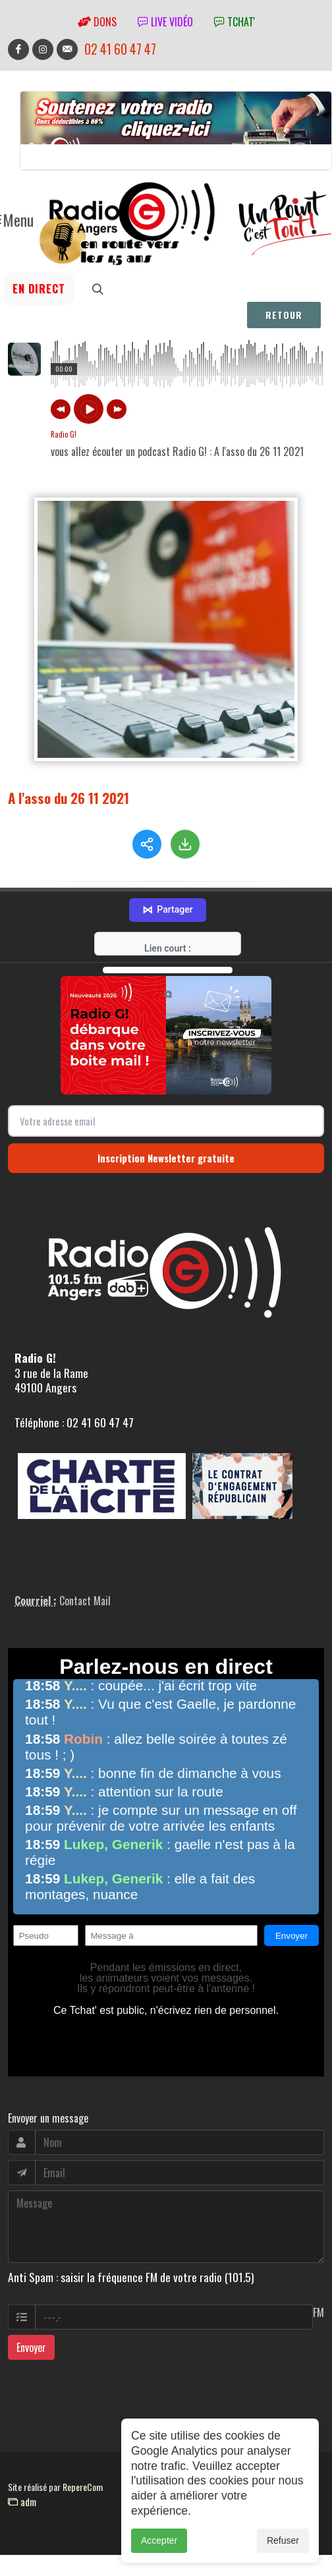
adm (22, 2482)
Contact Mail (85, 1581)
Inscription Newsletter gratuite (166, 1138)
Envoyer (31, 2327)
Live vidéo (165, 22)
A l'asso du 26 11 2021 (68, 797)
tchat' (234, 22)
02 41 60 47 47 (120, 49)
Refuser (283, 2540)
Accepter (159, 2540)
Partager (167, 890)
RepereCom (83, 2467)
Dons (97, 22)
